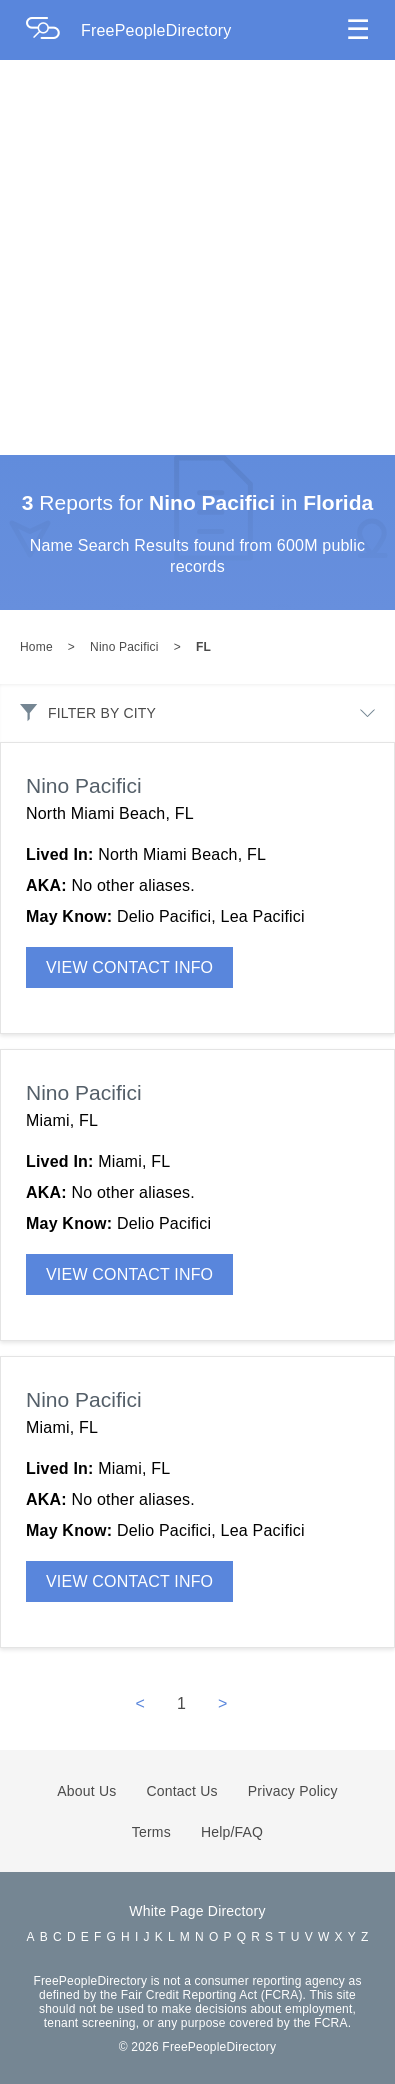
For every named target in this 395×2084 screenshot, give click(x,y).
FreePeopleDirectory (156, 30)
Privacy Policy (293, 1791)
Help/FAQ (232, 1832)
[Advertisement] (187, 257)
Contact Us (182, 1791)
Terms (151, 1832)
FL (203, 647)
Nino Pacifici (124, 647)
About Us (86, 1791)
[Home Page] (53, 30)
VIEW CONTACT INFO (129, 967)
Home (36, 647)
